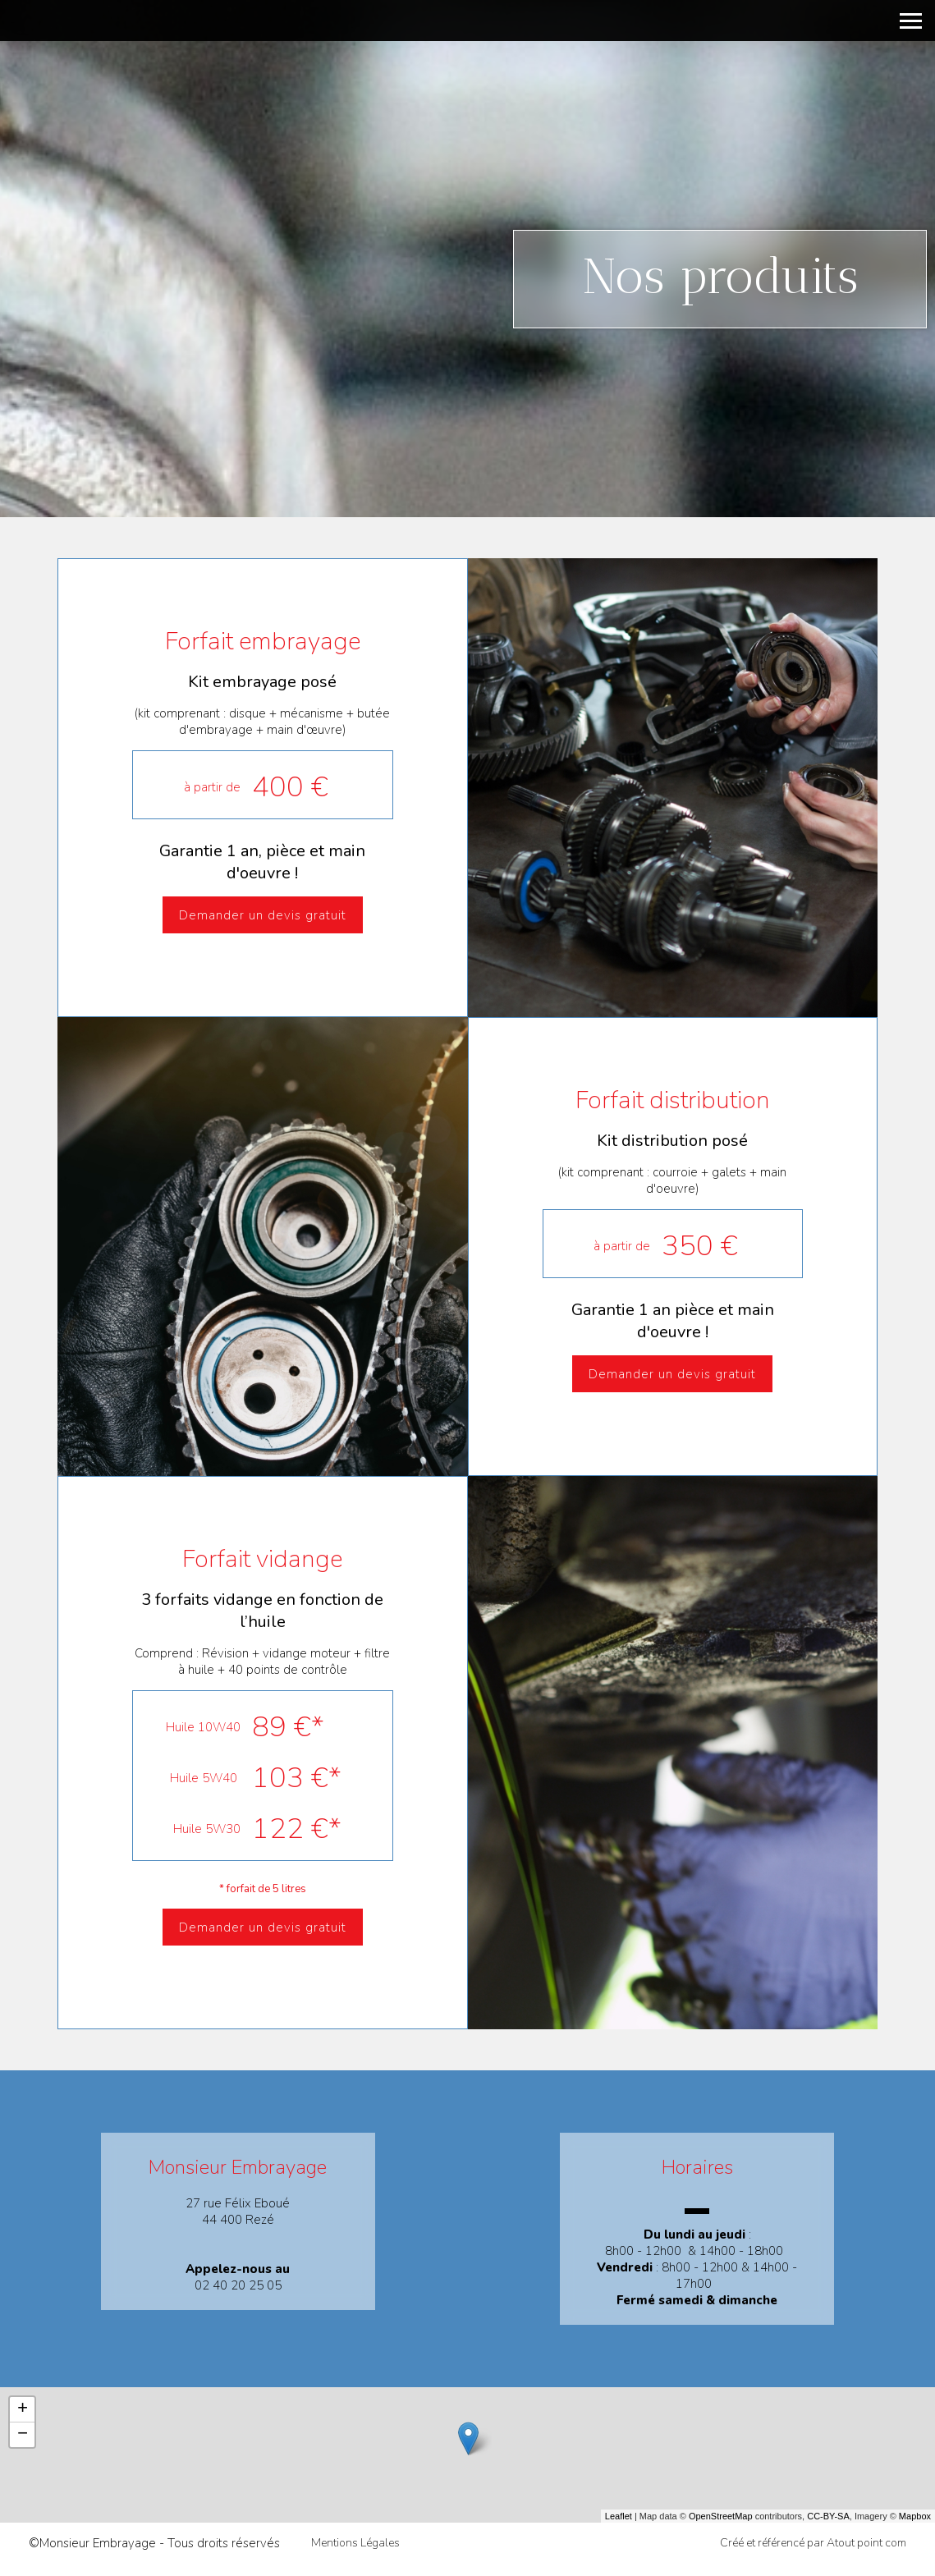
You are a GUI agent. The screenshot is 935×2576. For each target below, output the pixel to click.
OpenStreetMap (721, 2516)
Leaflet (618, 2516)
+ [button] (22, 2409)
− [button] (22, 2434)
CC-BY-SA (828, 2516)
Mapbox (915, 2516)
